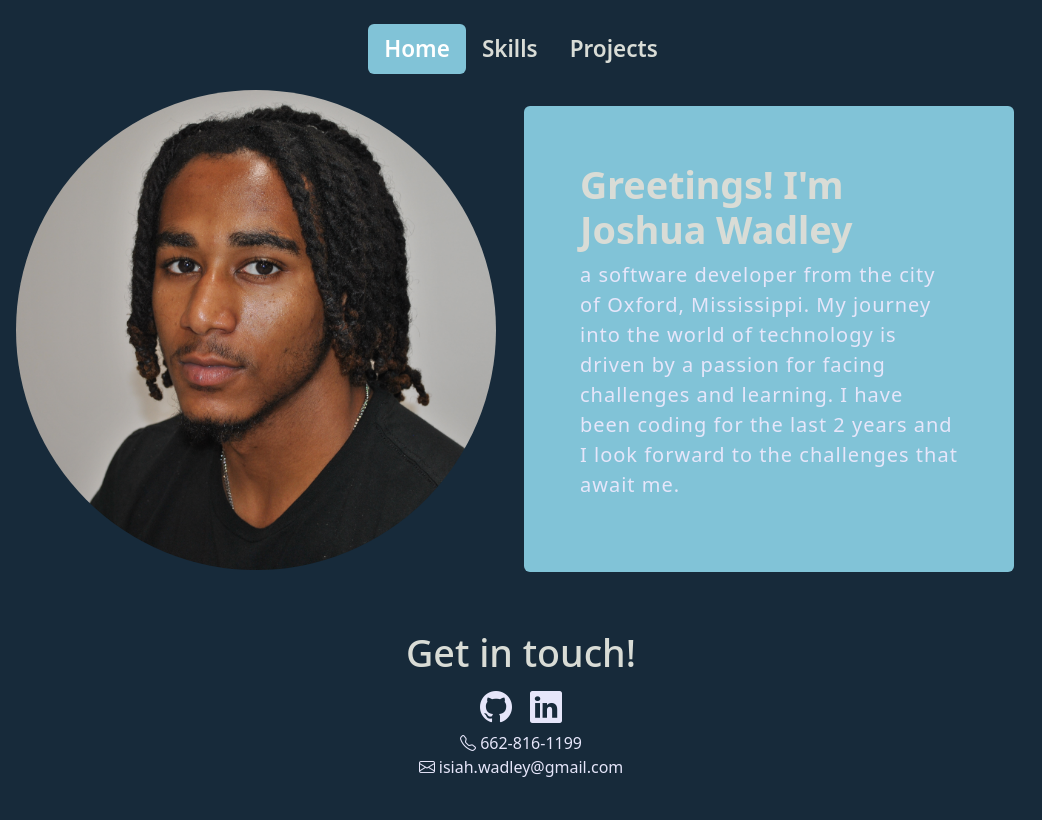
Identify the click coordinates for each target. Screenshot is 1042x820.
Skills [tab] (510, 48)
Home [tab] (417, 48)
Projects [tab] (614, 48)
